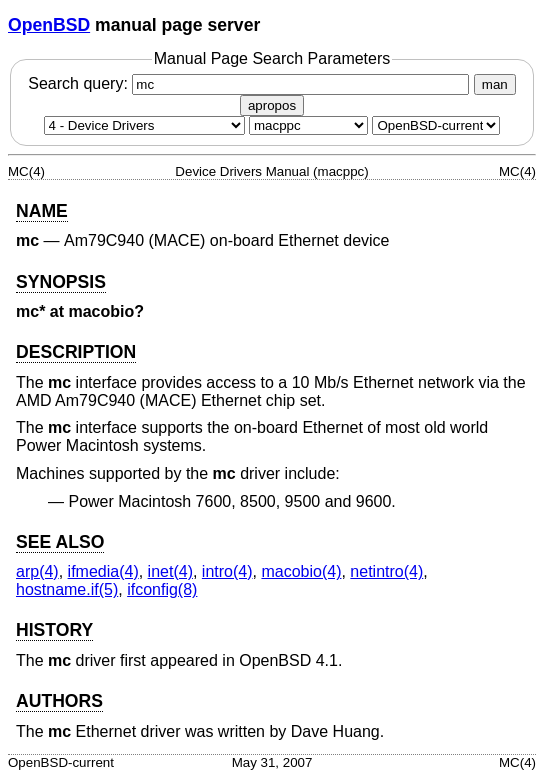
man (495, 84)
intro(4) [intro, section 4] (227, 571)
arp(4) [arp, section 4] (37, 571)
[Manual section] (144, 125)
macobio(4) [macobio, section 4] (301, 571)
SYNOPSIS (61, 282)
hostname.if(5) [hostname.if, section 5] (67, 589)
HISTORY (54, 630)
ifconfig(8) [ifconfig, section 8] (162, 589)
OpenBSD (49, 25)
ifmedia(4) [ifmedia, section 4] (103, 571)
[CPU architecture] (308, 125)
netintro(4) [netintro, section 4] (386, 571)
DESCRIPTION (76, 352)
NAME (42, 211)
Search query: (251, 83)
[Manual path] (436, 125)
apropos (272, 105)
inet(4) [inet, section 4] (170, 571)
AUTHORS (59, 701)
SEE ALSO (60, 542)
